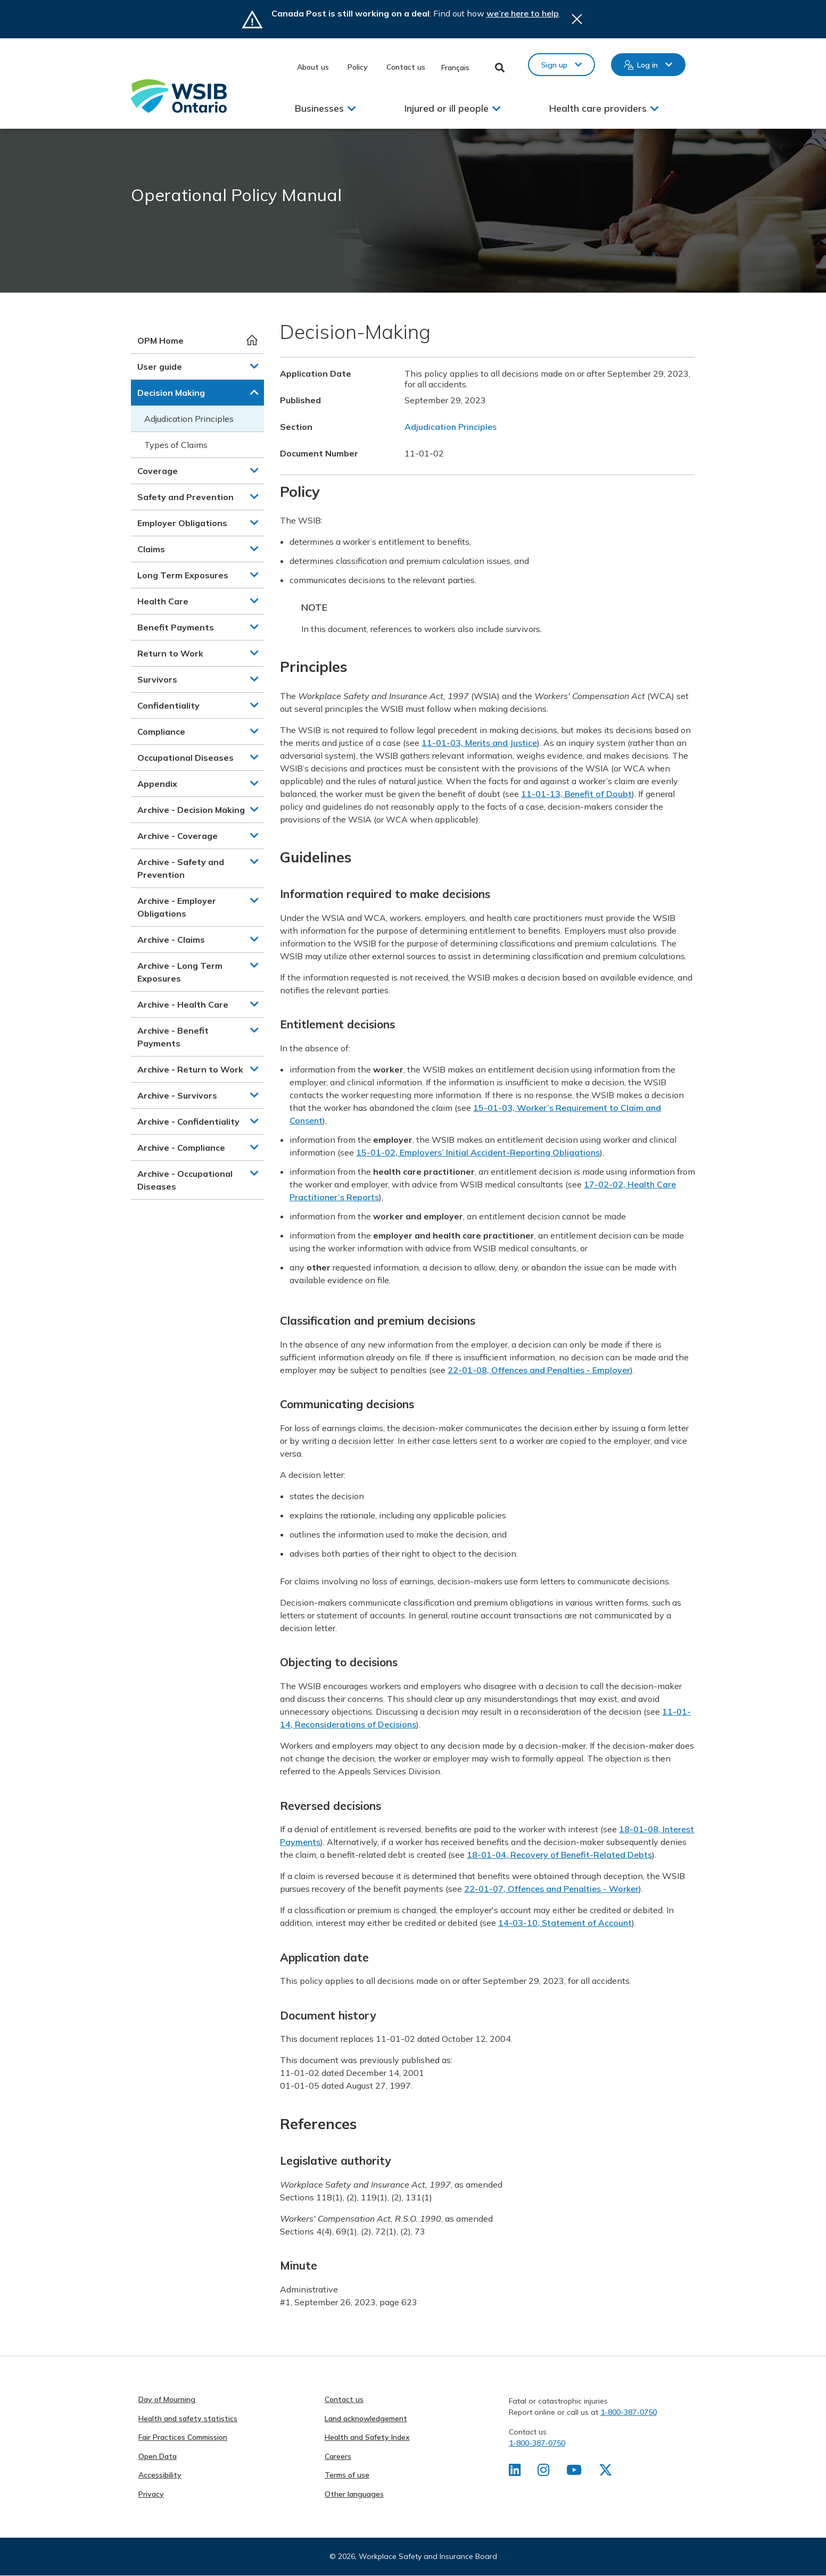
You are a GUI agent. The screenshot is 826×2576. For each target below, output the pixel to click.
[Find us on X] (607, 2472)
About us (313, 67)
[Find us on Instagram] (544, 2472)
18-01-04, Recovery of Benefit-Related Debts (559, 1854)
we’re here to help (522, 13)
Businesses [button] (319, 108)
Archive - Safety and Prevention (180, 868)
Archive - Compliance (181, 1147)
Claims (151, 549)
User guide (159, 366)
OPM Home (160, 340)
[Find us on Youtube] (575, 2472)
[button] (254, 366)
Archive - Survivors (177, 1095)
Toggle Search (500, 67)
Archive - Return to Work (190, 1069)
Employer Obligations (182, 523)
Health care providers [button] (598, 108)
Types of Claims (176, 444)
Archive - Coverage (177, 835)
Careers (338, 2456)
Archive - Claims (171, 939)
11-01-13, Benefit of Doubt (576, 793)
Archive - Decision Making (191, 809)
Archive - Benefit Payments (173, 1037)
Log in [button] (647, 65)
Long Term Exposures (182, 575)
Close (577, 19)
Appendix (157, 783)
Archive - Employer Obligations (176, 907)
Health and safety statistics (187, 2418)
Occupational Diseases (185, 757)
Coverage (157, 471)
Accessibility (159, 2475)
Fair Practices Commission (182, 2437)
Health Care (162, 601)
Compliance (161, 731)
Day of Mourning (166, 2399)
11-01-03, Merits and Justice (479, 742)
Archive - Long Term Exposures (179, 972)
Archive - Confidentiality (188, 1121)
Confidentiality (168, 705)
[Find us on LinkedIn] (515, 2472)
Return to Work (170, 653)
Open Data (157, 2456)
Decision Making (171, 392)
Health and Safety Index (367, 2437)
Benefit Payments (175, 627)
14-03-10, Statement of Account (565, 1922)
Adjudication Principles (189, 418)
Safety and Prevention (185, 497)
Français (455, 67)
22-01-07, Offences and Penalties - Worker (551, 1888)
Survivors (157, 679)
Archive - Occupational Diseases (185, 1180)
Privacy (151, 2494)
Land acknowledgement (366, 2418)
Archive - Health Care (182, 1004)
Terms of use (347, 2475)
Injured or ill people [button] (446, 108)
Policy (358, 67)
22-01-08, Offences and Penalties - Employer (539, 1370)
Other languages (354, 2494)
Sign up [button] (554, 65)
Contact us (405, 67)
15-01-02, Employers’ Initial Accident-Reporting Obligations (478, 1152)
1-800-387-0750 (628, 2412)
